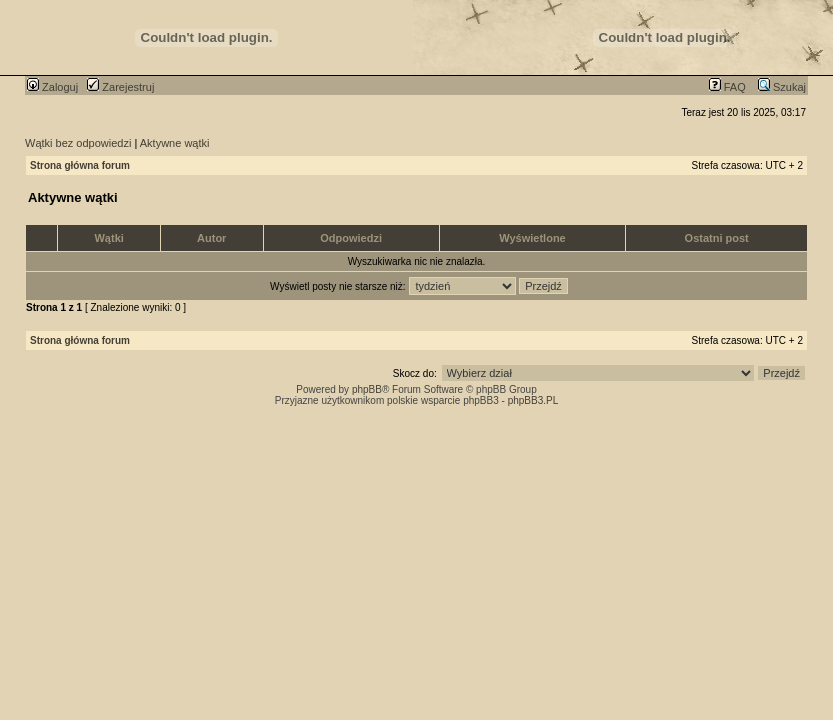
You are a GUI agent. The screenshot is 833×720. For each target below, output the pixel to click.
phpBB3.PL (533, 400)
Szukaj (782, 87)
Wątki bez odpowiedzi (78, 143)
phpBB (367, 389)
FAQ (727, 87)
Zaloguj (52, 87)
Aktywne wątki (175, 143)
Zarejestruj (120, 87)
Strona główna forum (80, 165)
